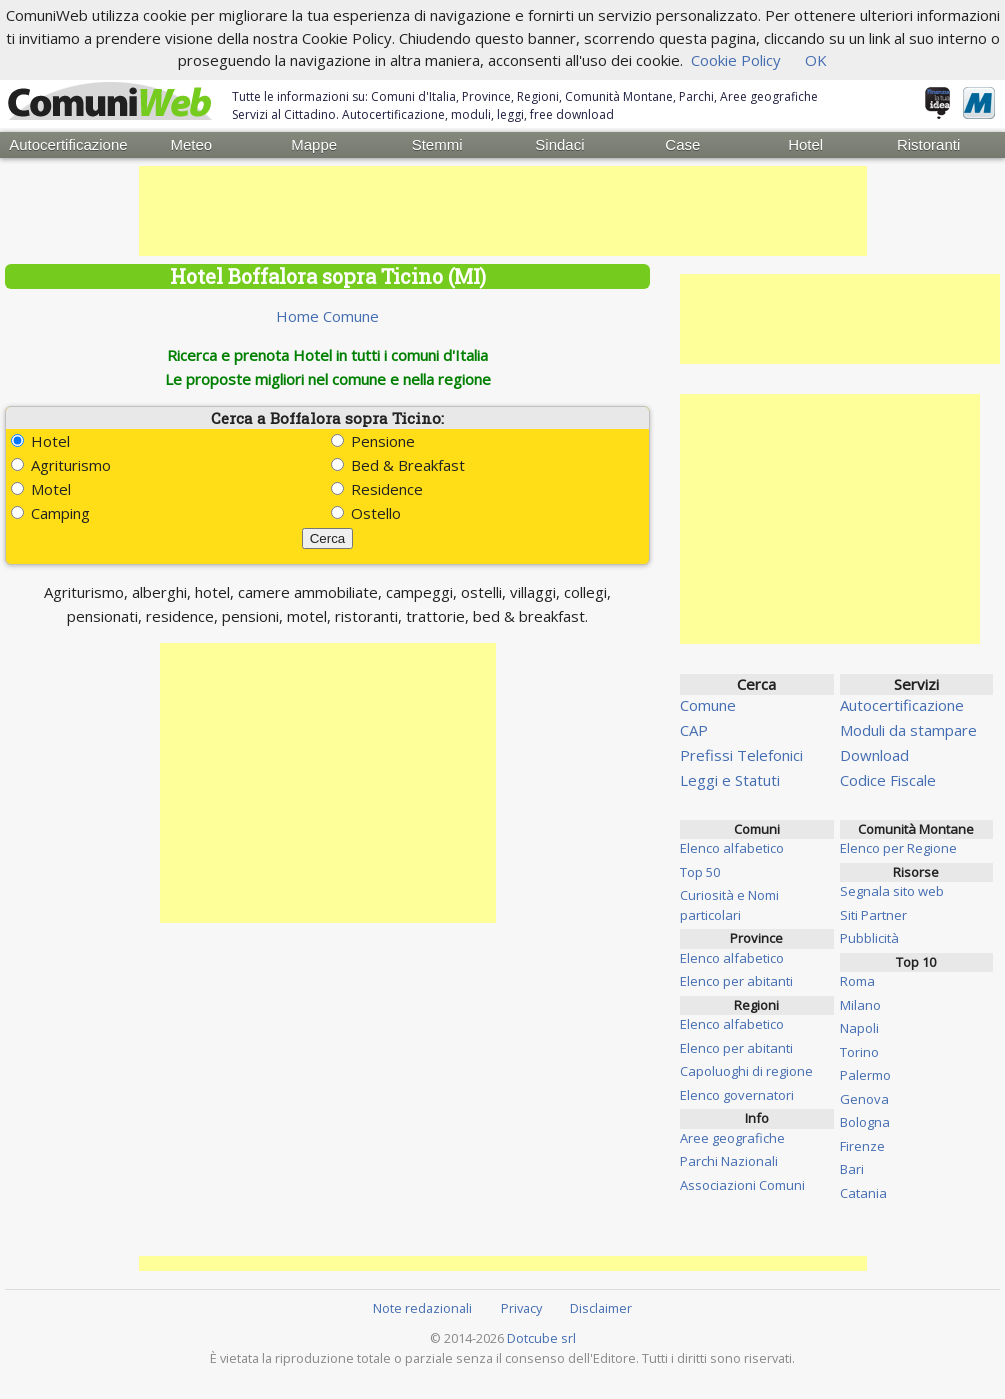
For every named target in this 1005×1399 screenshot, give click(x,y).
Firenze (862, 1146)
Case (682, 144)
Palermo (865, 1075)
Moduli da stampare (908, 730)
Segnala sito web (892, 891)
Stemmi (437, 144)
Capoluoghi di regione (746, 1071)
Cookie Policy (736, 60)
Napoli (859, 1028)
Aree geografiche (732, 1138)
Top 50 (700, 872)
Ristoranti (928, 144)
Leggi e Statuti (730, 780)
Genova (864, 1099)
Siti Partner (873, 915)
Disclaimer (601, 1308)
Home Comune (327, 316)
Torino (859, 1052)
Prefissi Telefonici (741, 755)
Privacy (521, 1308)
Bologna (865, 1122)
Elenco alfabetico (732, 848)
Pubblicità (869, 938)
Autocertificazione (68, 144)
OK (816, 60)
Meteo (191, 144)
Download (874, 755)
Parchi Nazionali (729, 1161)
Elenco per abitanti (736, 981)
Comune (708, 705)
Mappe (314, 144)
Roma (857, 981)
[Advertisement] (503, 211)
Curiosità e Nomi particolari (729, 905)
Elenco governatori (737, 1095)
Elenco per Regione (898, 848)
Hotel (805, 144)
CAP (694, 730)
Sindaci (559, 144)
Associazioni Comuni (742, 1185)
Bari (852, 1169)
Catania (863, 1193)
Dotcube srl (541, 1338)
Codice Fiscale (888, 780)
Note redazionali (422, 1308)
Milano (860, 1005)
